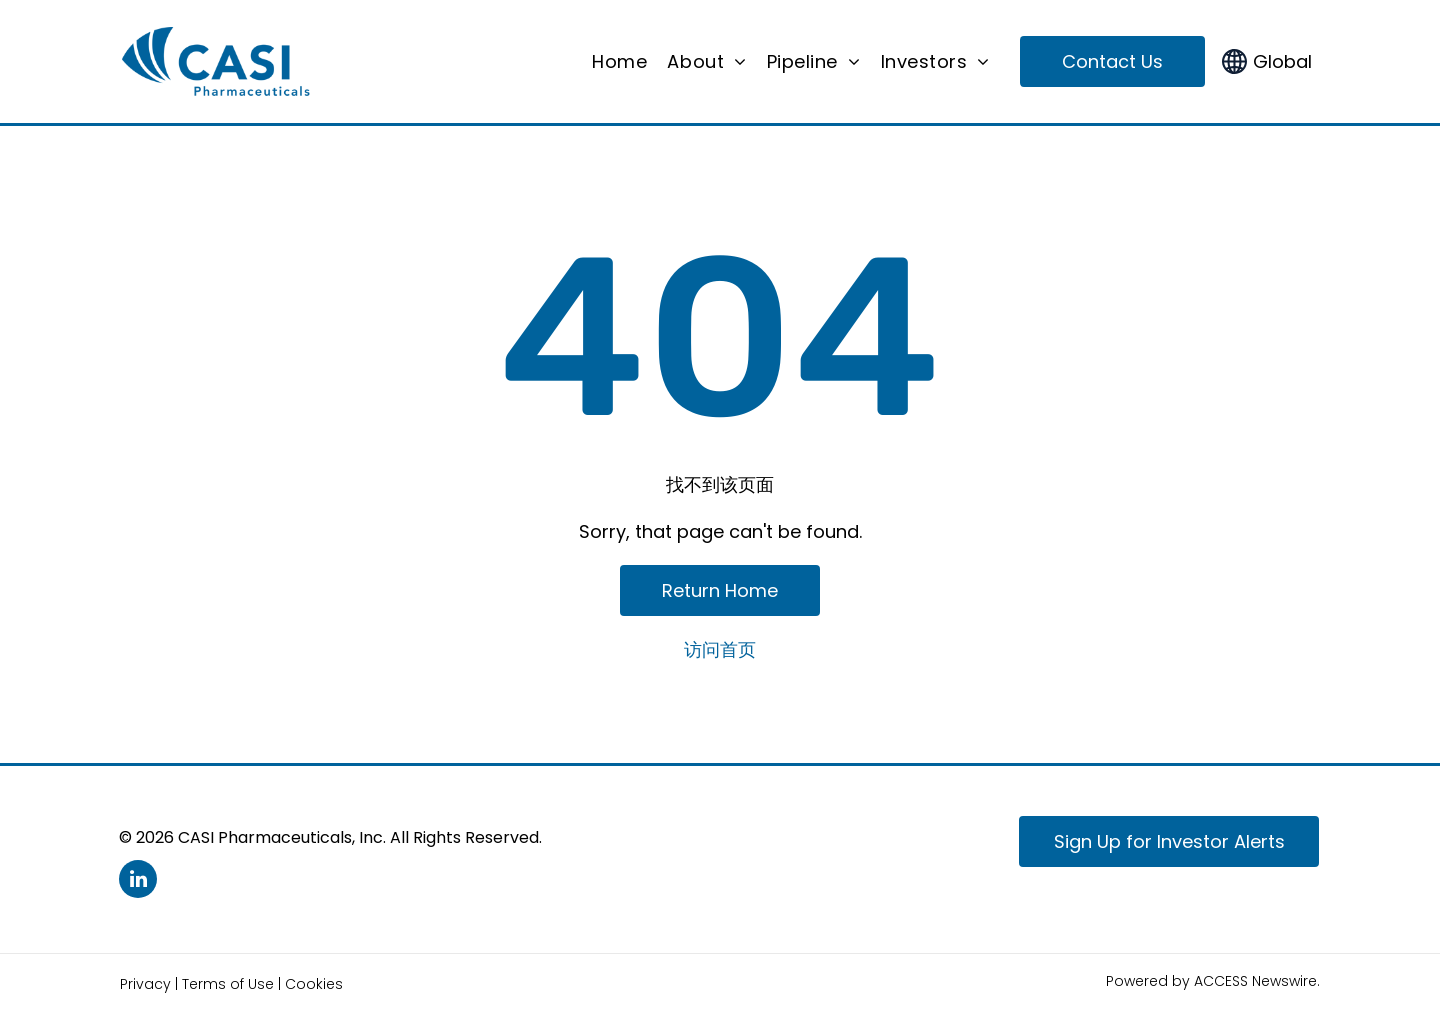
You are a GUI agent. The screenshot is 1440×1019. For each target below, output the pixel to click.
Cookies (314, 984)
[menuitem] (619, 61)
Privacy (145, 984)
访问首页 (720, 649)
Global (1282, 61)
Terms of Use (228, 984)
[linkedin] (138, 881)
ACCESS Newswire (1255, 981)
